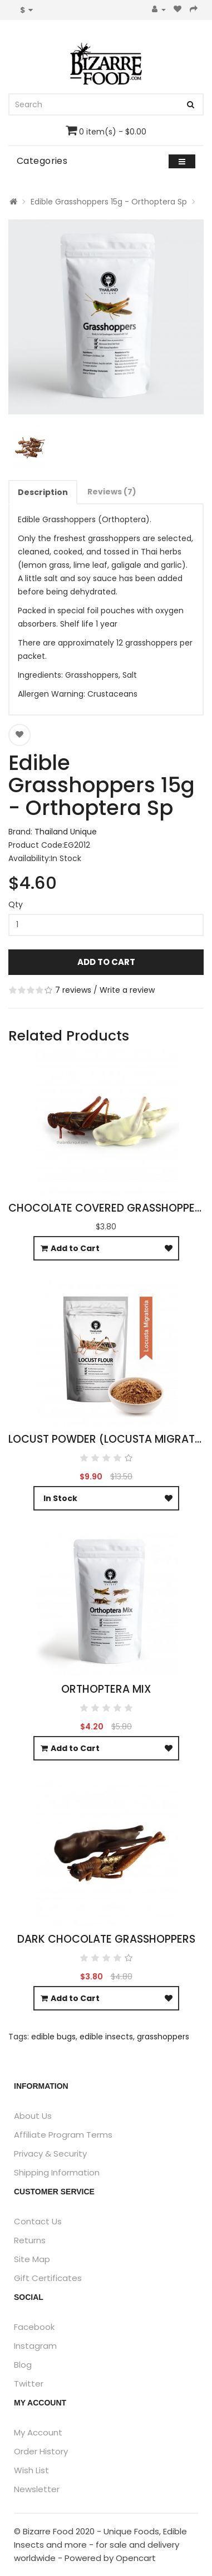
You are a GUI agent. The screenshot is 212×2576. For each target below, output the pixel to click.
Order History (41, 2451)
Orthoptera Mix (106, 1689)
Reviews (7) (111, 491)
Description (43, 492)
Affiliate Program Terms (63, 2134)
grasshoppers (163, 2036)
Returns (30, 2240)
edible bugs (53, 2036)
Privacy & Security (50, 2153)
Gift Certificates (48, 2278)
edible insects (106, 2036)
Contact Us (38, 2221)
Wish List (31, 2470)
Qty (15, 904)
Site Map (32, 2259)
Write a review (127, 990)
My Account (38, 2432)
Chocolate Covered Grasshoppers (108, 1208)
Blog (23, 2364)
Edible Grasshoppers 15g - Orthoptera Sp (109, 201)
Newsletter (37, 2489)
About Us (33, 2116)
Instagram (35, 2346)
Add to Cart (106, 962)
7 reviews (73, 990)
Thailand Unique (65, 831)
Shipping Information (57, 2172)
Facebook (34, 2327)
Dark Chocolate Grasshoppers (106, 1939)
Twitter (28, 2383)
